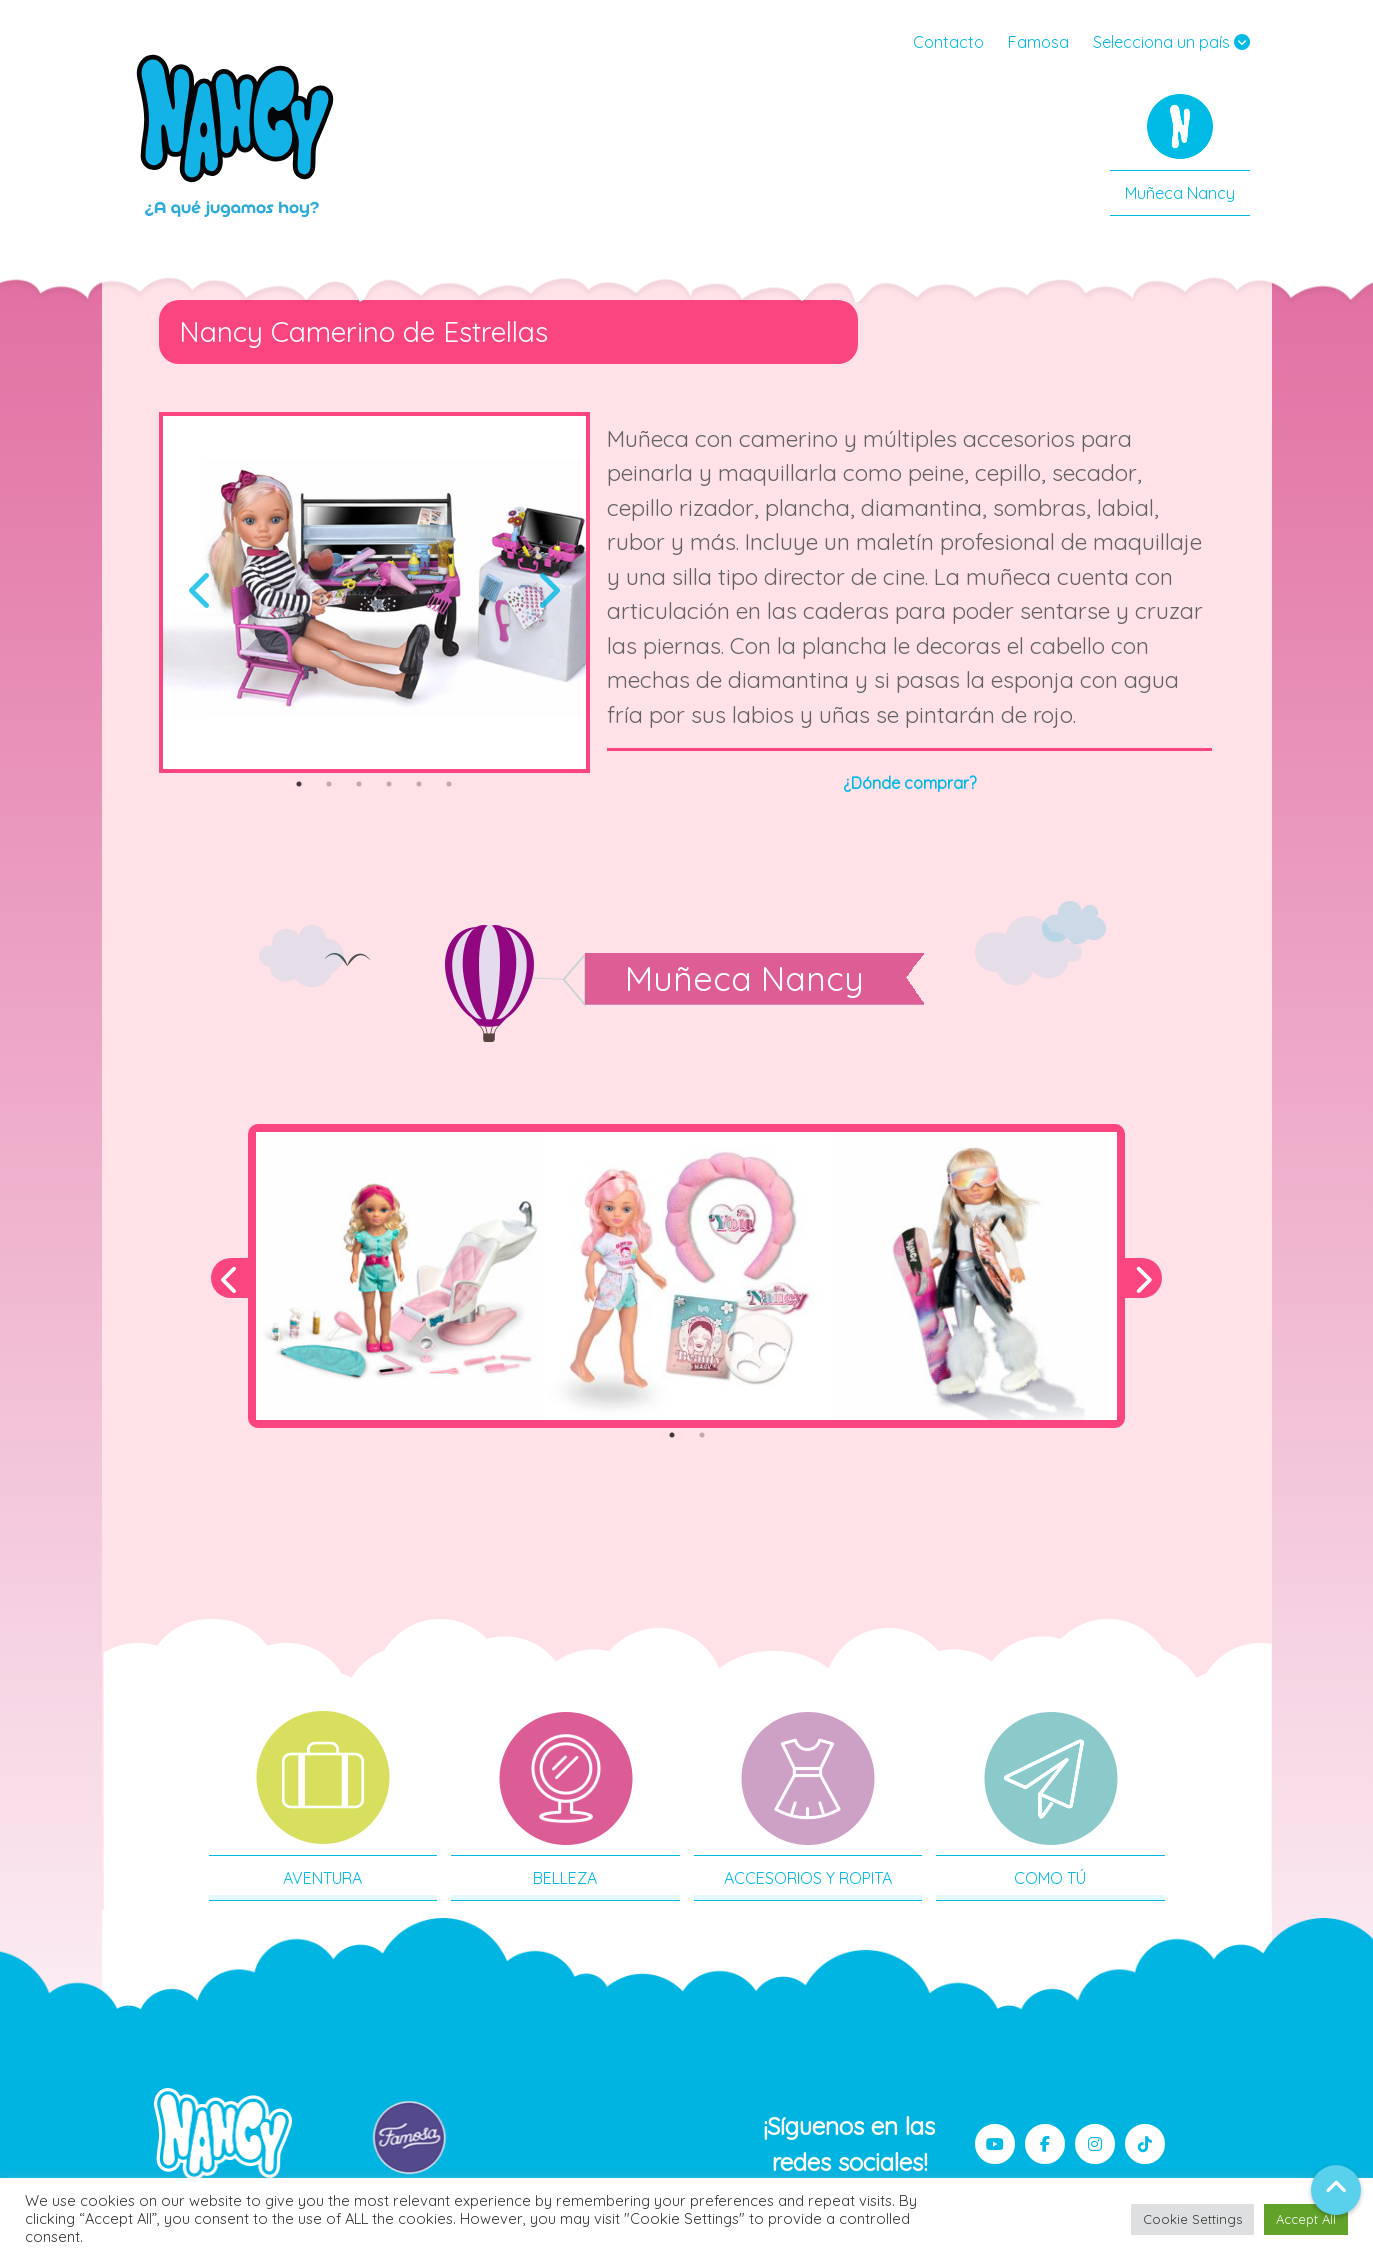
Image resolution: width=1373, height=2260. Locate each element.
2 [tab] (329, 784)
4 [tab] (389, 784)
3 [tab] (359, 784)
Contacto (948, 42)
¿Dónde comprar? (909, 783)
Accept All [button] (1306, 2219)
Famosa (1038, 42)
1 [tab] (299, 784)
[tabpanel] (375, 592)
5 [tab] (419, 784)
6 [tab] (449, 784)
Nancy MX (237, 135)
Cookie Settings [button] (1192, 2219)
